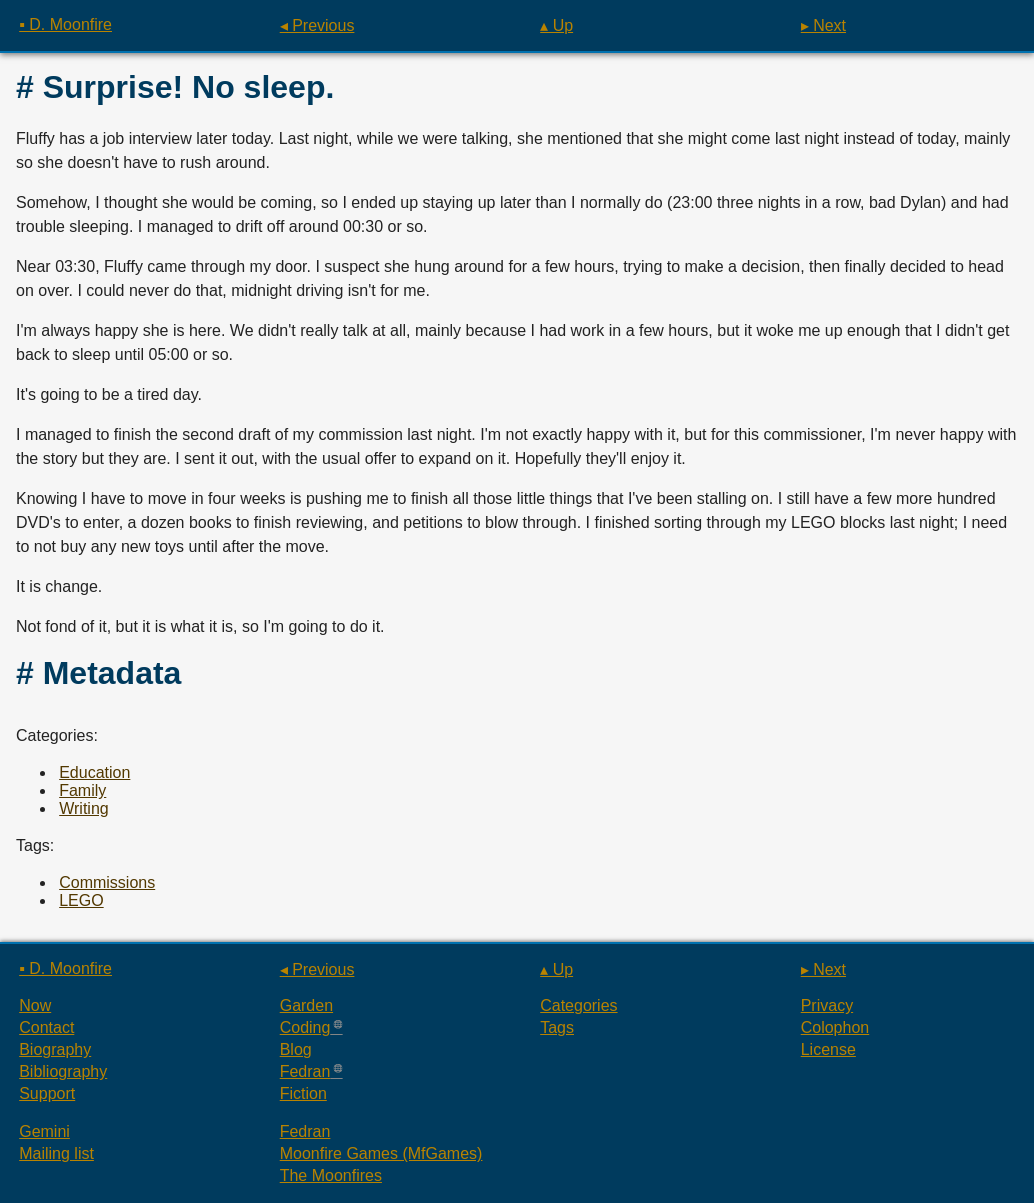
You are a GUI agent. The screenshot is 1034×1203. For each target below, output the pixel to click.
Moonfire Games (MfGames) (381, 1153)
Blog (296, 1049)
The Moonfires (331, 1175)
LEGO (81, 900)
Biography (55, 1049)
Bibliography (63, 1071)
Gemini (44, 1131)
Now (35, 1005)
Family (82, 790)
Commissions (107, 882)
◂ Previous (317, 25)
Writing (84, 808)
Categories (578, 1005)
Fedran (305, 1071)
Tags (557, 1027)
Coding (305, 1027)
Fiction (303, 1093)
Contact (46, 1027)
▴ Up (556, 25)
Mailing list (56, 1153)
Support (47, 1093)
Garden (306, 1005)
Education (94, 772)
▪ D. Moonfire (65, 24)
